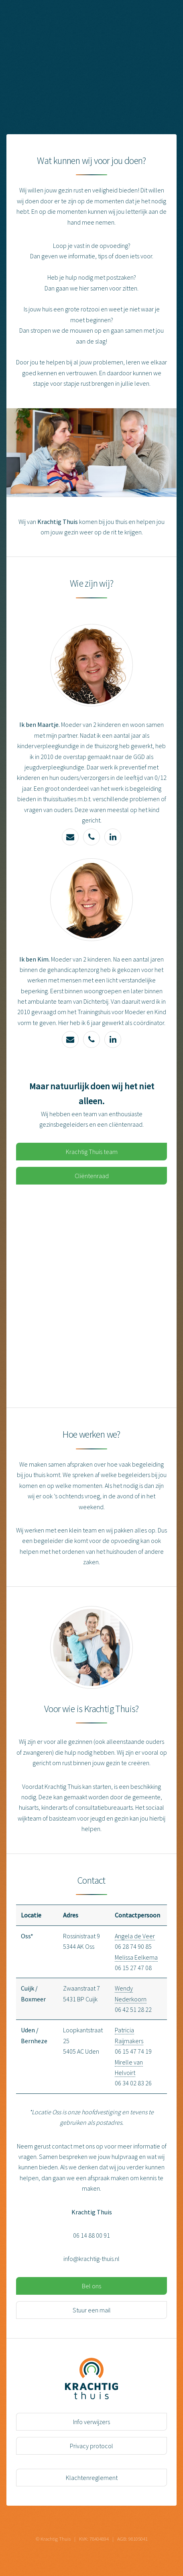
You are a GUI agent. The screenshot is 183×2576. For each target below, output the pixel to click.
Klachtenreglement (92, 2478)
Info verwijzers (91, 2422)
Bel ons (91, 2286)
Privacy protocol (91, 2446)
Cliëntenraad (92, 1176)
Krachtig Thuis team (92, 1152)
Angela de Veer (135, 1936)
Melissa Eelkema (136, 1957)
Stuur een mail (92, 2310)
